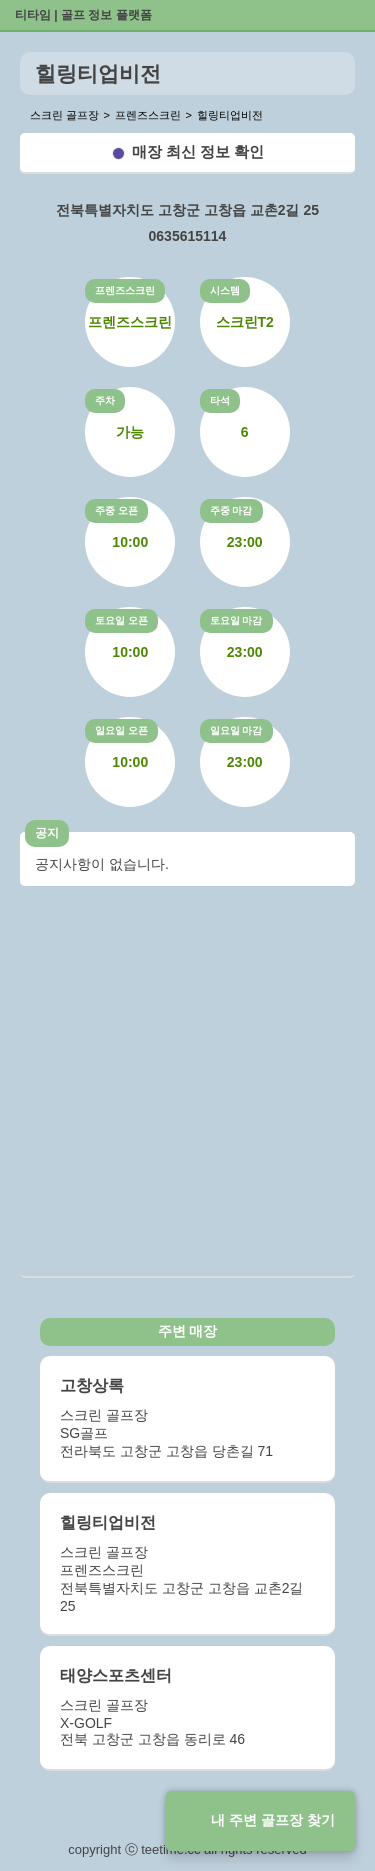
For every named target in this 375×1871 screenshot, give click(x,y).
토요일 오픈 (121, 620)
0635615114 (188, 236)
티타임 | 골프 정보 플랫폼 (83, 15)
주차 (105, 400)
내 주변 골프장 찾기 (273, 1820)
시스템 (225, 290)
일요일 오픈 (121, 730)
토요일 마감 (236, 620)
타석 (220, 400)
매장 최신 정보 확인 (198, 151)
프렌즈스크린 (125, 290)
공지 (47, 833)
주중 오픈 (116, 510)
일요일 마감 (236, 730)
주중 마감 (231, 510)
